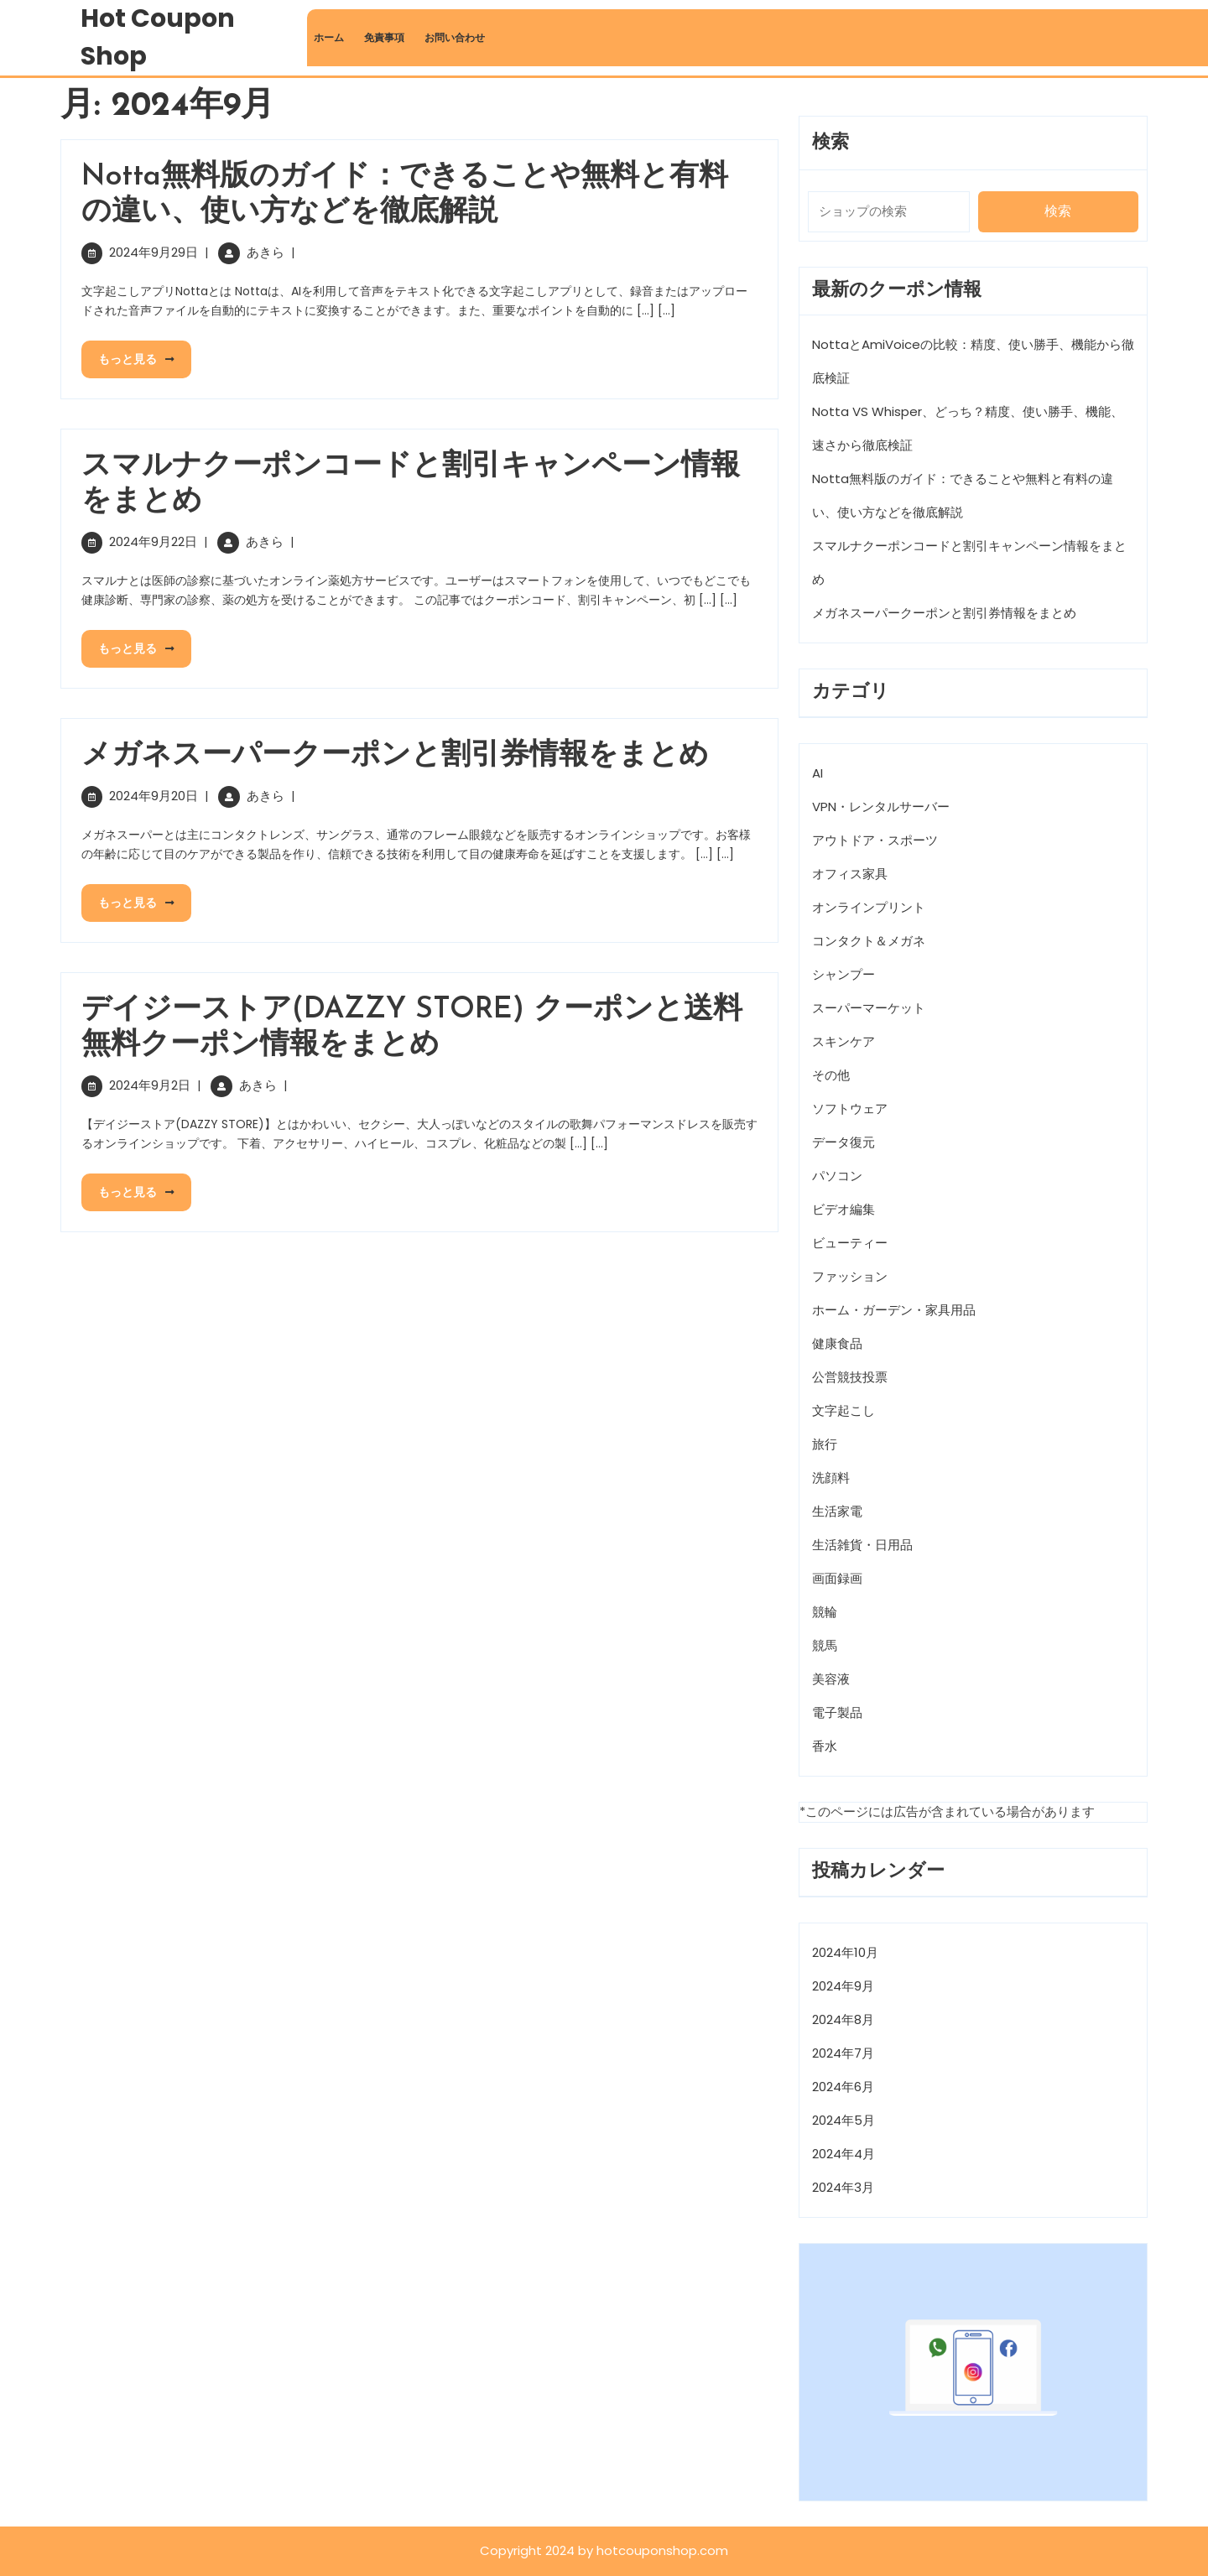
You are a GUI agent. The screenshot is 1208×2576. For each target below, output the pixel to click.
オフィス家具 (850, 873)
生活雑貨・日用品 (862, 1544)
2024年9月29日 (153, 252)
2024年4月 (843, 2153)
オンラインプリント (868, 907)
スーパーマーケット (868, 1008)
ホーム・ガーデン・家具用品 (894, 1310)
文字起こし (843, 1410)
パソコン (837, 1175)
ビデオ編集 (843, 1209)
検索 (830, 143)
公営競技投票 (850, 1377)
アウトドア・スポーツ (875, 840)
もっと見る (127, 354)
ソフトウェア (850, 1108)
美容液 (831, 1679)
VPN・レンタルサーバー (881, 806)
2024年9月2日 (149, 1085)
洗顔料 (831, 1477)
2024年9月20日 (153, 795)
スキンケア (843, 1041)
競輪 (824, 1612)
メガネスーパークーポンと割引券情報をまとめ (395, 756)
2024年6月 (843, 2086)
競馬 (824, 1645)
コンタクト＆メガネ (868, 941)
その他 (831, 1075)
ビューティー (850, 1243)
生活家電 (837, 1511)
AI (817, 773)
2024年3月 (843, 2187)
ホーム (329, 37)
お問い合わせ (454, 37)
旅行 (824, 1444)
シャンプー (843, 974)
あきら (265, 252)
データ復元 (843, 1142)
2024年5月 (843, 2120)
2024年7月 (843, 2053)
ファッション (850, 1276)
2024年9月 (843, 1986)
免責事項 (384, 37)
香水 (824, 1746)
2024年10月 (845, 1952)
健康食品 (837, 1343)
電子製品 (837, 1712)
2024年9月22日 (153, 541)
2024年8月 (843, 2019)
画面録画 (837, 1578)
